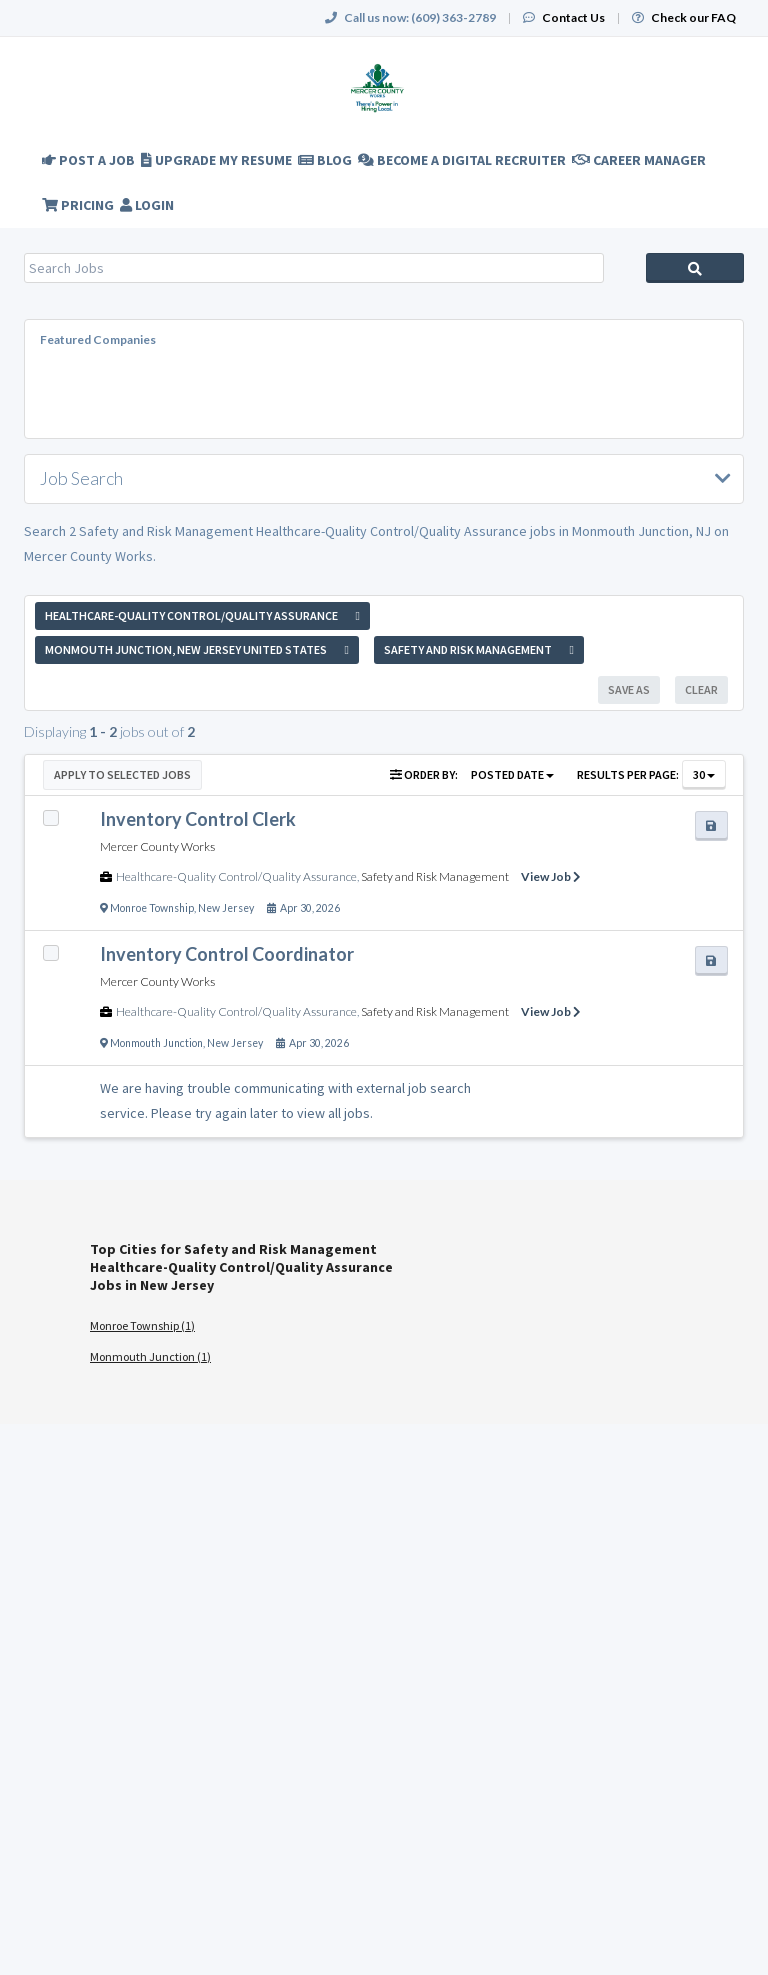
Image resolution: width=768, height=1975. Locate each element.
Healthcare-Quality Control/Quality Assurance (236, 876)
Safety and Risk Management (435, 876)
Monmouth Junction (156, 1043)
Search (695, 268)
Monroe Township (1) (142, 1325)
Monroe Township (152, 908)
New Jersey (226, 908)
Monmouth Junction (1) (150, 1356)
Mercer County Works (157, 846)
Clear (701, 689)
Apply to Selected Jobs (122, 774)
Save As (629, 689)
